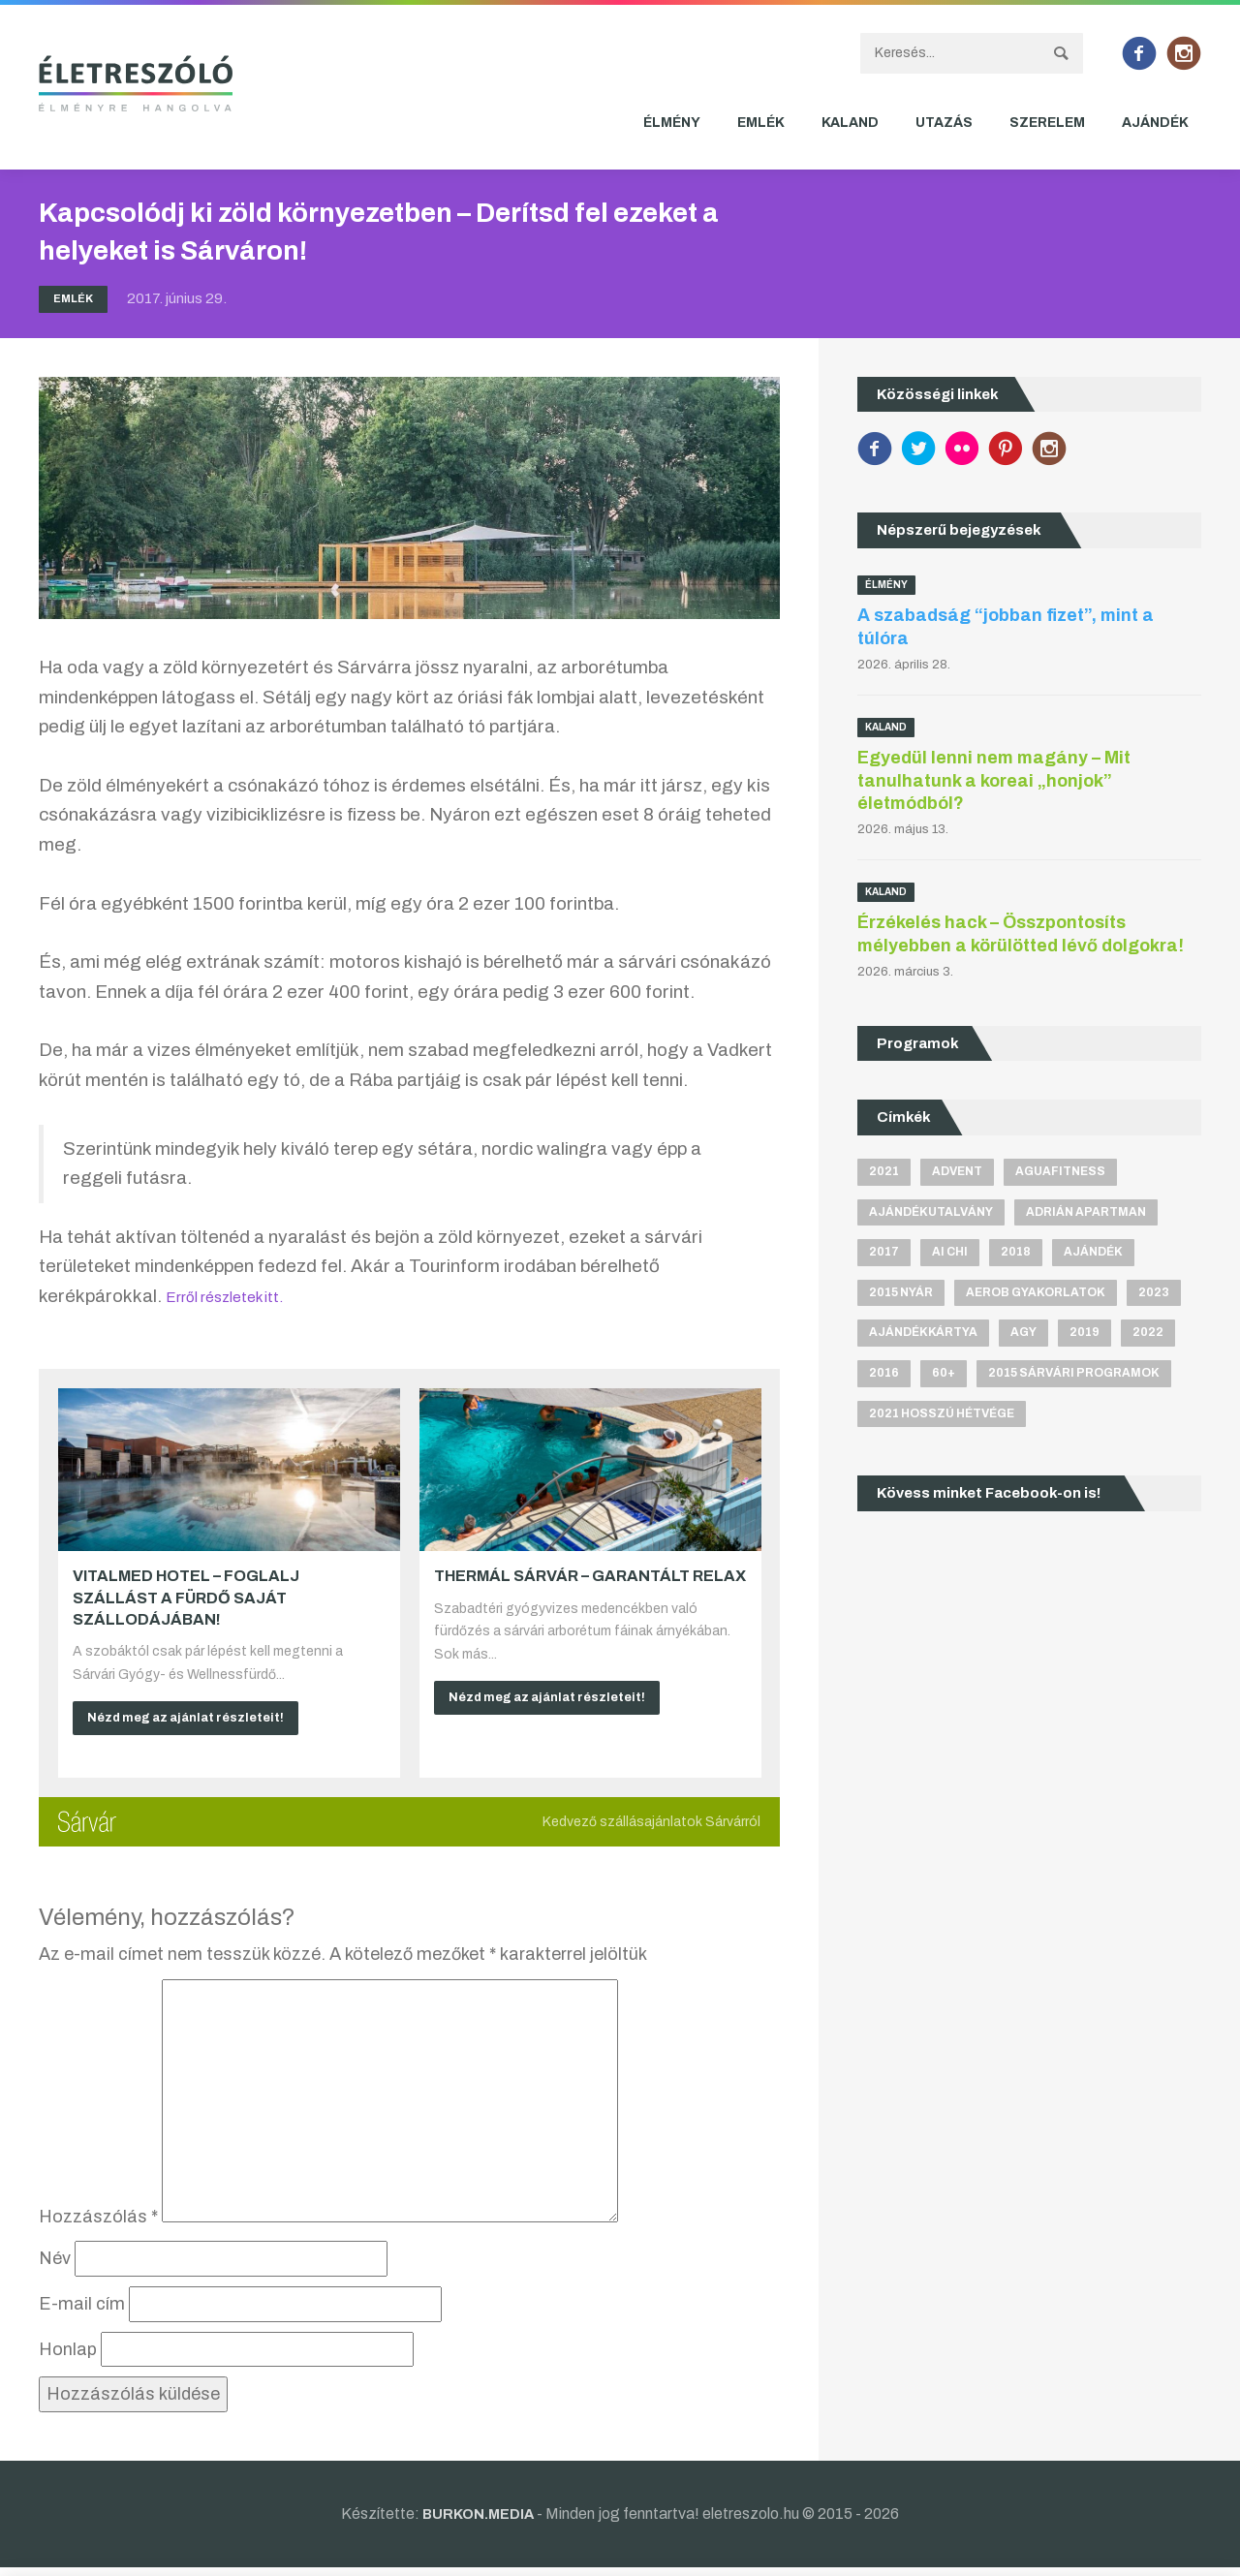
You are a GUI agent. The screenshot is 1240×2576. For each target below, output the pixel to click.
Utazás (944, 122)
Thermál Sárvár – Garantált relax (590, 1575)
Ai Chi (950, 1253)
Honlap (68, 2357)
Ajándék (1155, 122)
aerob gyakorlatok (1035, 1295)
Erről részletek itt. (240, 1296)
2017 (884, 1253)
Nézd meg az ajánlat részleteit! (198, 1720)
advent (957, 1171)
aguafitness (1060, 1171)
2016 (884, 1377)
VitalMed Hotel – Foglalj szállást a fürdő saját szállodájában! (186, 1597)
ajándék (1093, 1253)
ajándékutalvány (931, 1212)
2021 (884, 1171)
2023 (1153, 1295)
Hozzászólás (98, 2224)
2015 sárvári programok (1074, 1377)
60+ (943, 1377)
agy (1023, 1336)
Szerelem (1047, 122)
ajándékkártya (923, 1336)
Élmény (671, 122)
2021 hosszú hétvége (941, 1418)
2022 (1147, 1336)
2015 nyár (901, 1295)
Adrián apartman (1086, 1212)
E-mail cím (82, 2312)
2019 (1085, 1336)
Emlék (761, 122)
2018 (1016, 1253)
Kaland (850, 122)
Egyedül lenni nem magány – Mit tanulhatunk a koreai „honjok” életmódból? (994, 780)
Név (55, 2267)
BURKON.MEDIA (478, 2521)
